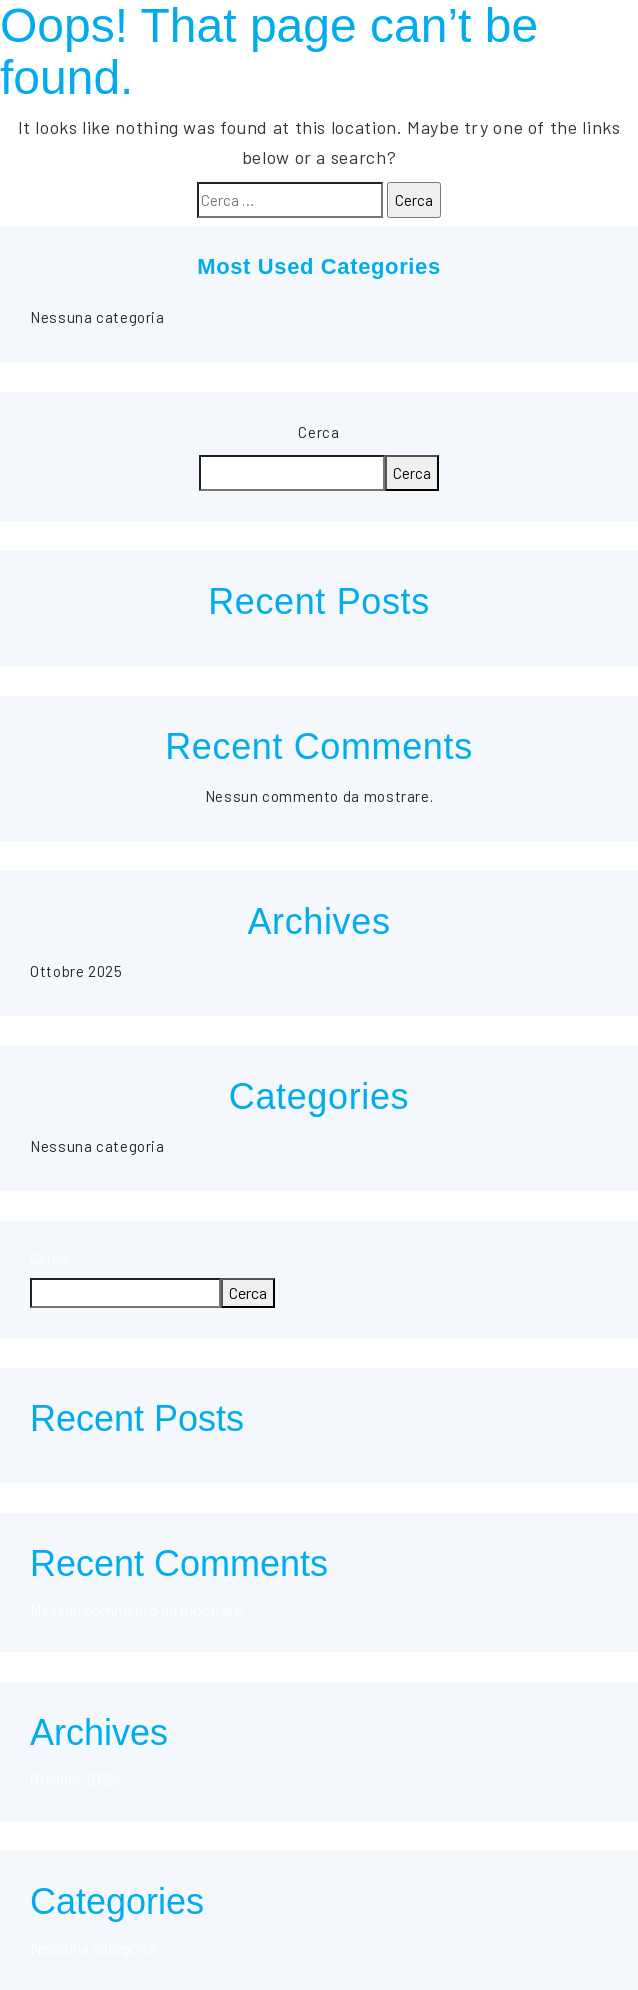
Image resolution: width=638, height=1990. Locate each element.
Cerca (318, 432)
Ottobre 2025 (76, 971)
